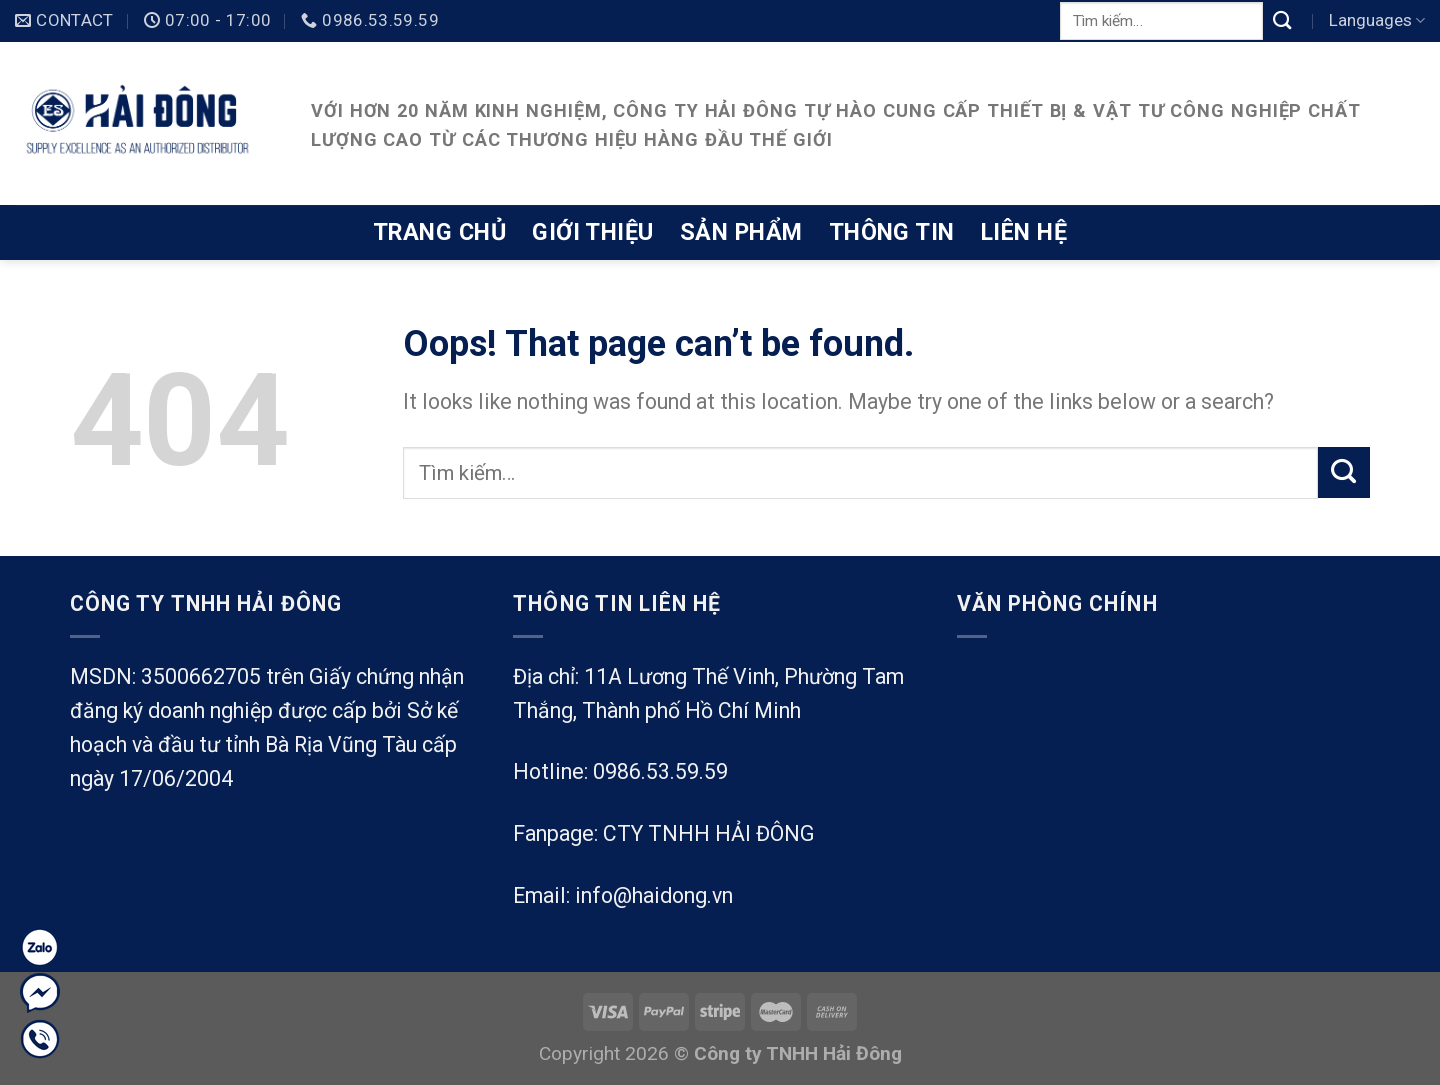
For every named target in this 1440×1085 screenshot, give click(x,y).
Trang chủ (439, 232)
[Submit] (1283, 20)
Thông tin (892, 232)
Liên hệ (1024, 232)
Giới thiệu (593, 232)
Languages (1377, 20)
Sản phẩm (741, 232)
